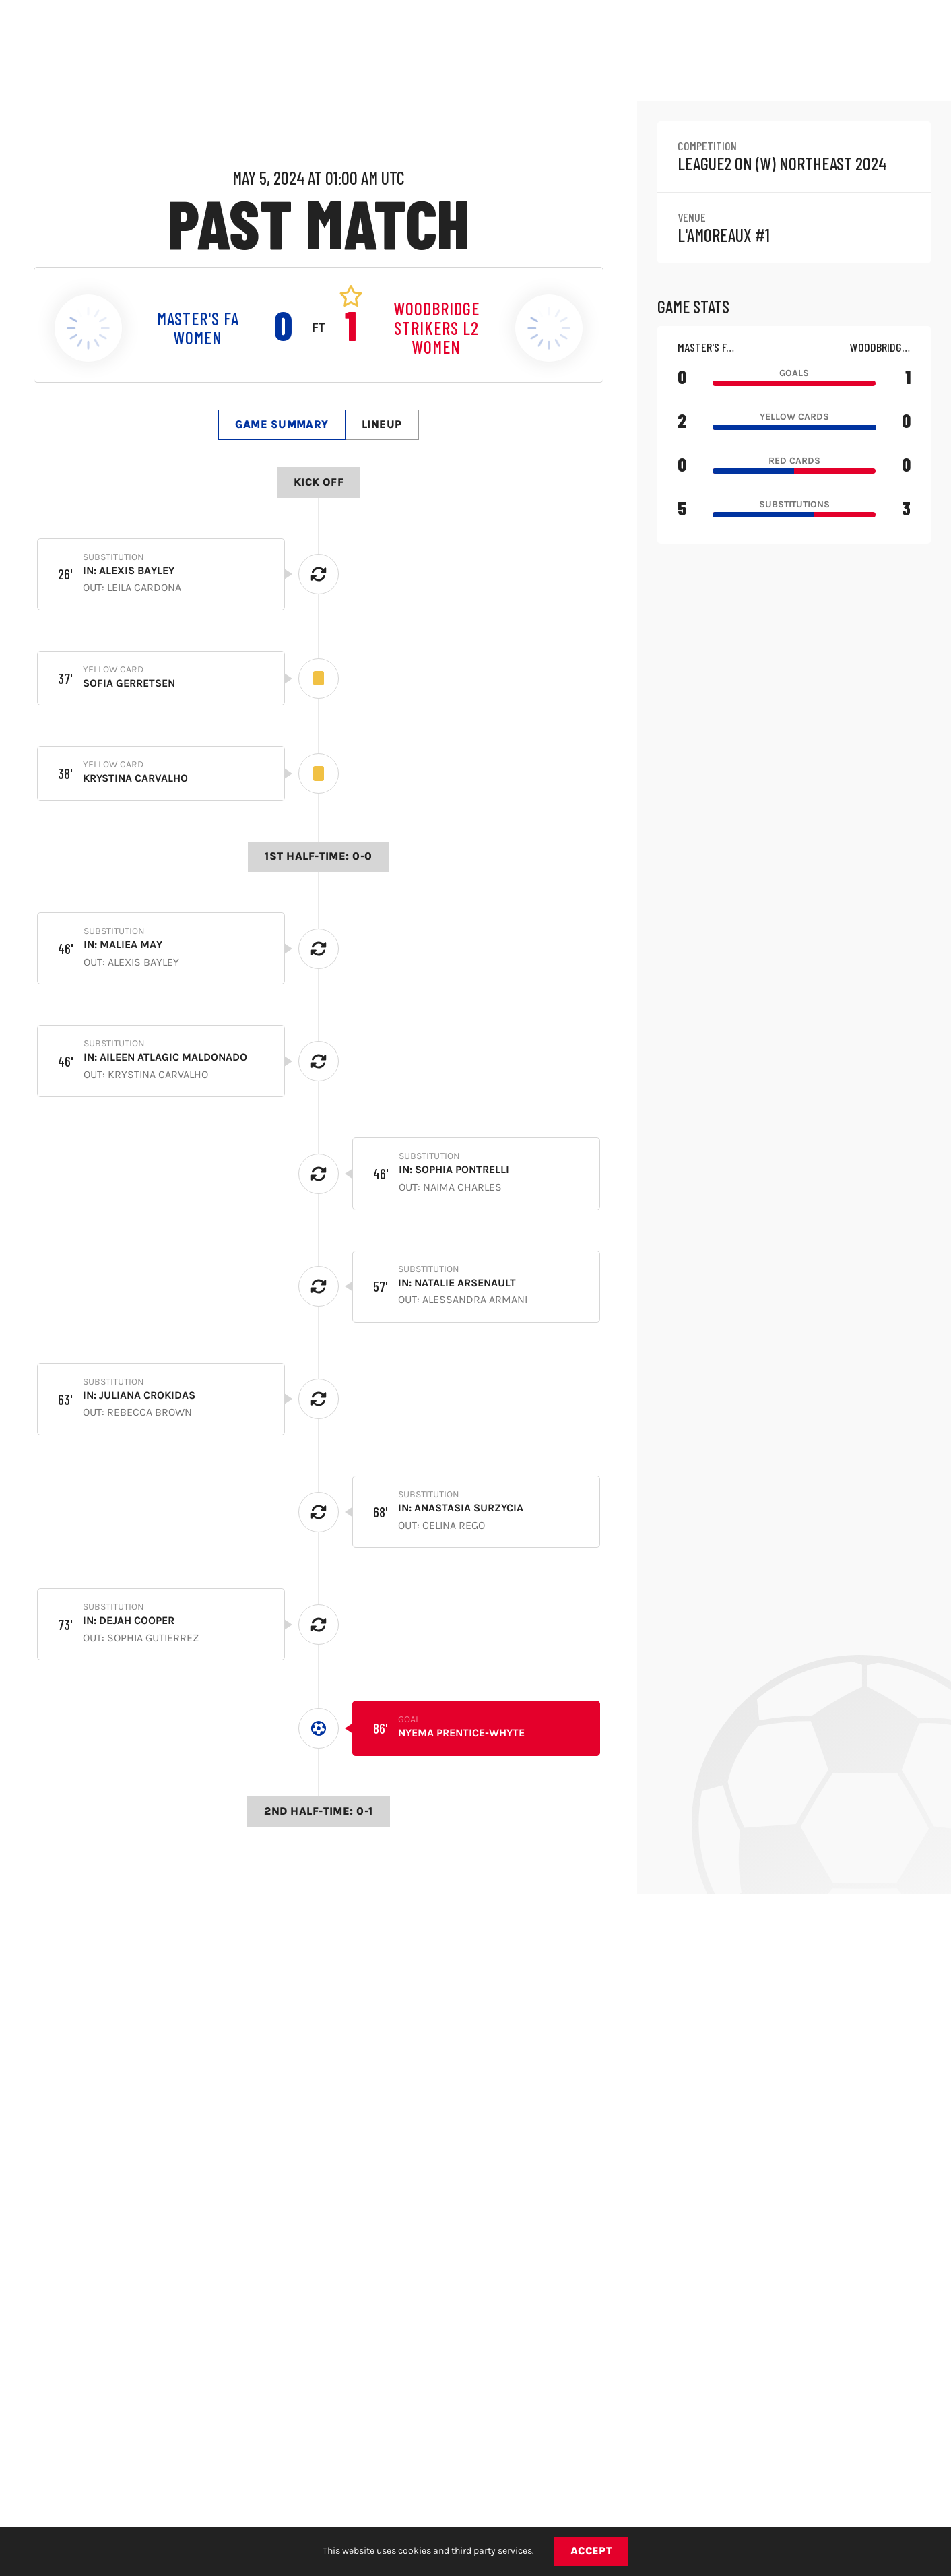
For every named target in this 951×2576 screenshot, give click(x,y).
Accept (591, 2550)
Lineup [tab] (382, 424)
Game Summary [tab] (282, 424)
